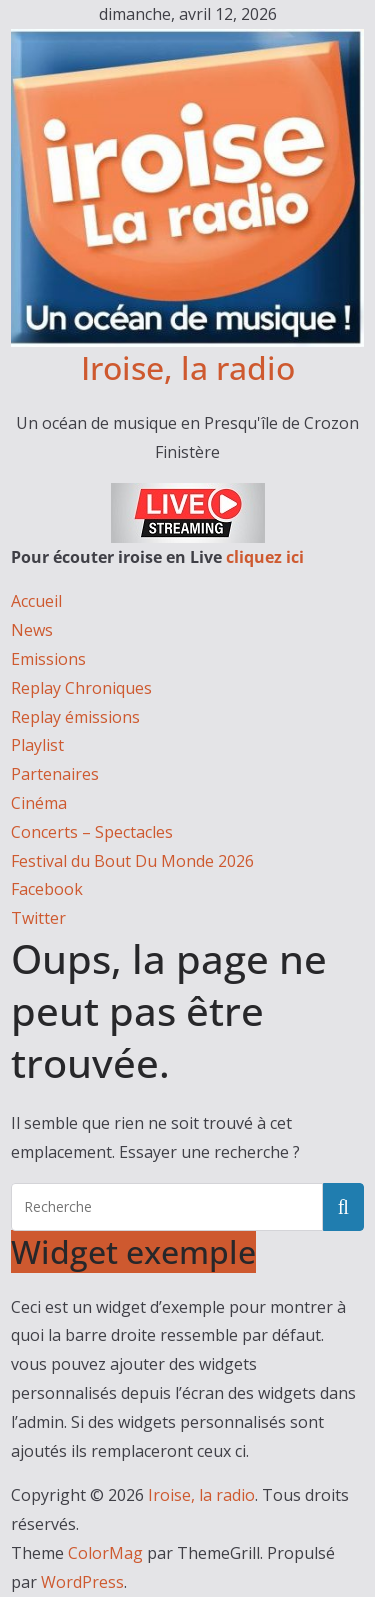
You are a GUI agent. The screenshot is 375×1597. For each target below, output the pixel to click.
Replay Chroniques (81, 688)
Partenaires (55, 774)
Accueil (36, 601)
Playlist (37, 745)
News (32, 630)
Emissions (48, 659)
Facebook (47, 889)
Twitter (38, 918)
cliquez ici (265, 557)
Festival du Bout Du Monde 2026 (132, 861)
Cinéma (39, 803)
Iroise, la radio (188, 367)
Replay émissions (75, 717)
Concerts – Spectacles (92, 832)
